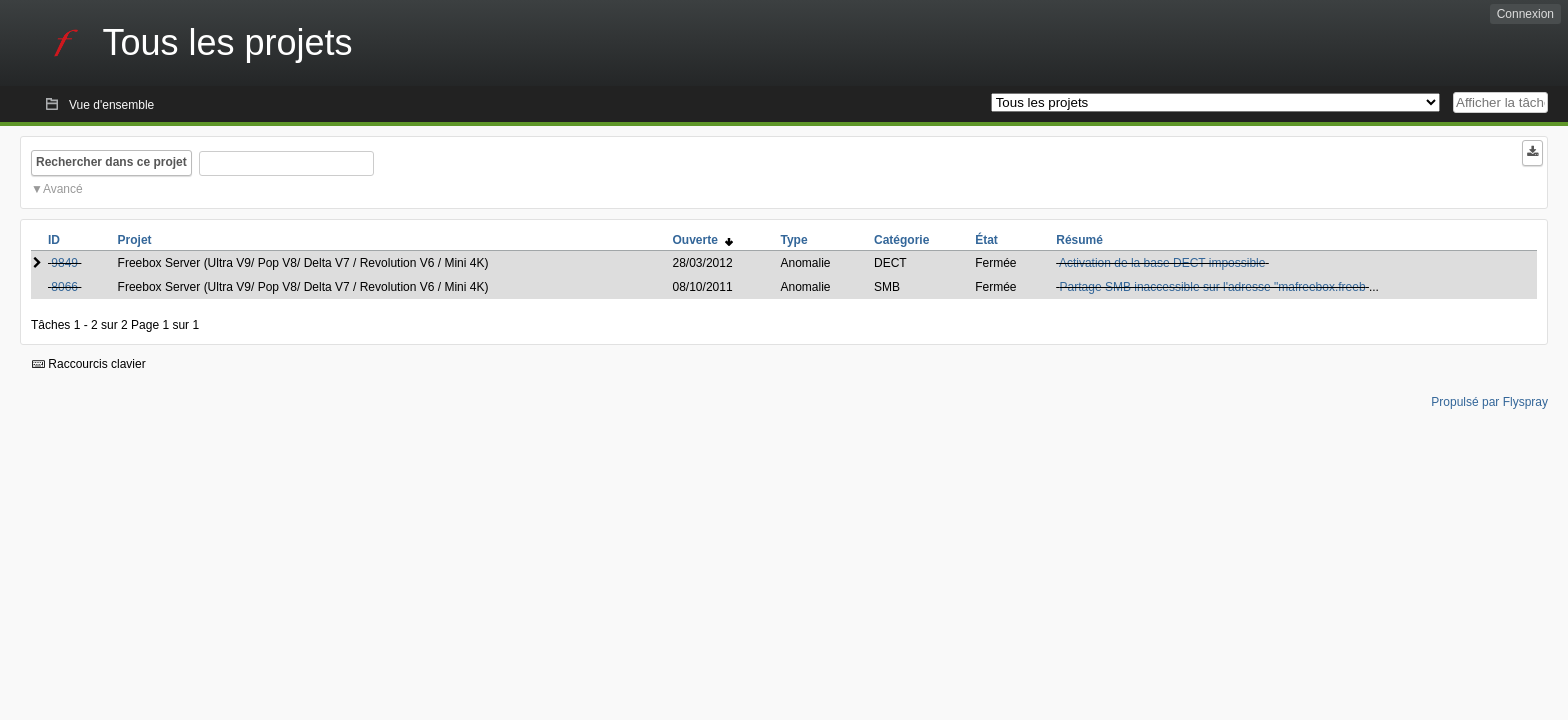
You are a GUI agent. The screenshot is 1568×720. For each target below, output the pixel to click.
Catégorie (901, 240)
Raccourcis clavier (89, 364)
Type (793, 240)
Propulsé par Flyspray (1489, 402)
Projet (135, 240)
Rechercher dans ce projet (111, 162)
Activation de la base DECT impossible (1162, 263)
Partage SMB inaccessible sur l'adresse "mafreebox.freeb (1213, 287)
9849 (64, 263)
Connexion (1525, 14)
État (986, 240)
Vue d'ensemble (111, 105)
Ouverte (703, 240)
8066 (64, 287)
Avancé (63, 189)
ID (54, 240)
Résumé (1079, 240)
